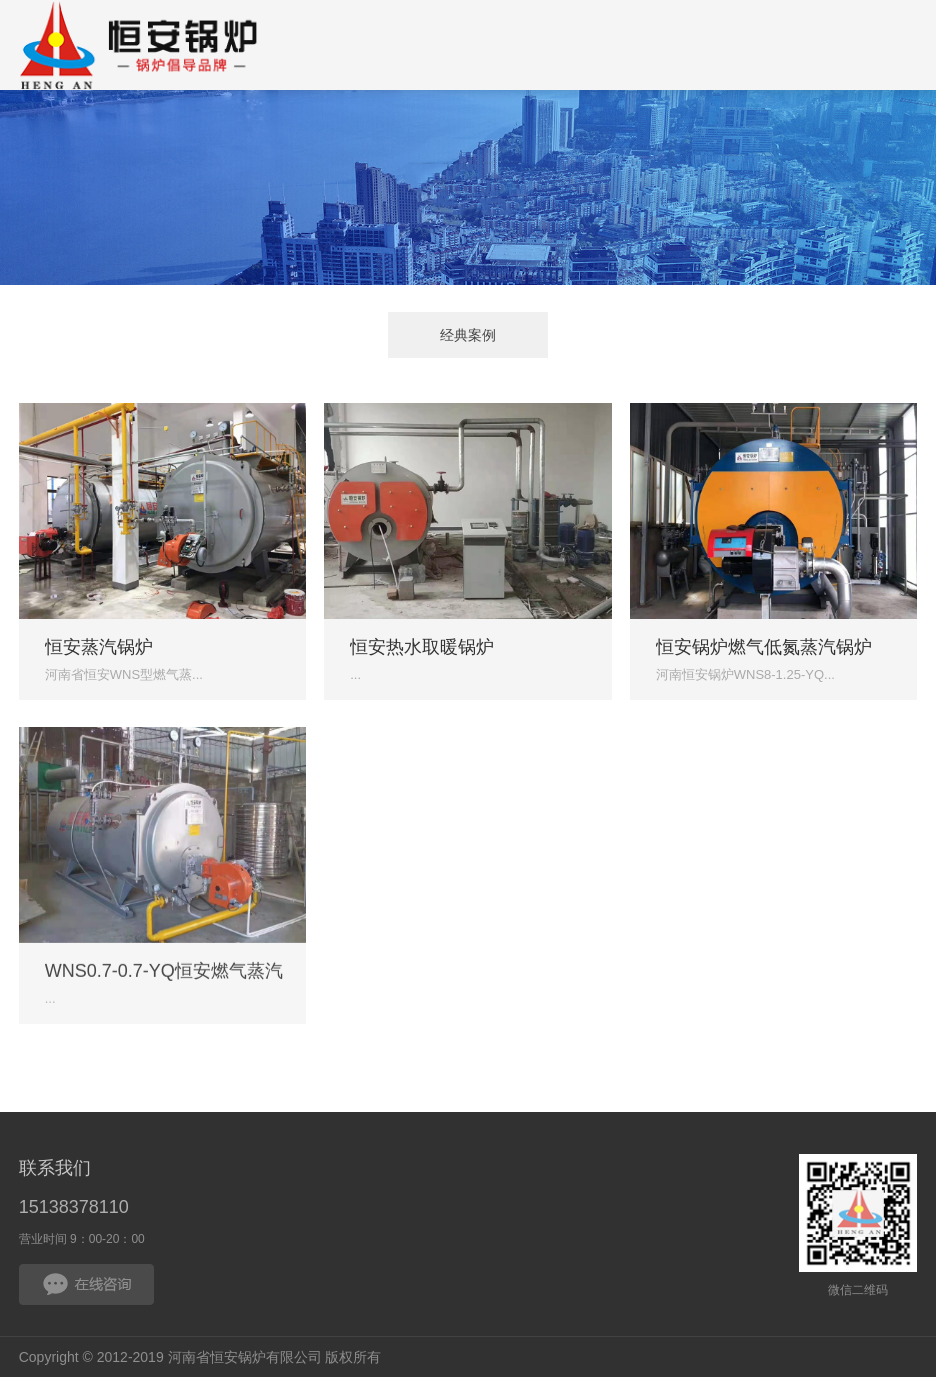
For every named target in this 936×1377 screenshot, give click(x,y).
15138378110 (74, 1207)
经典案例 (468, 338)
